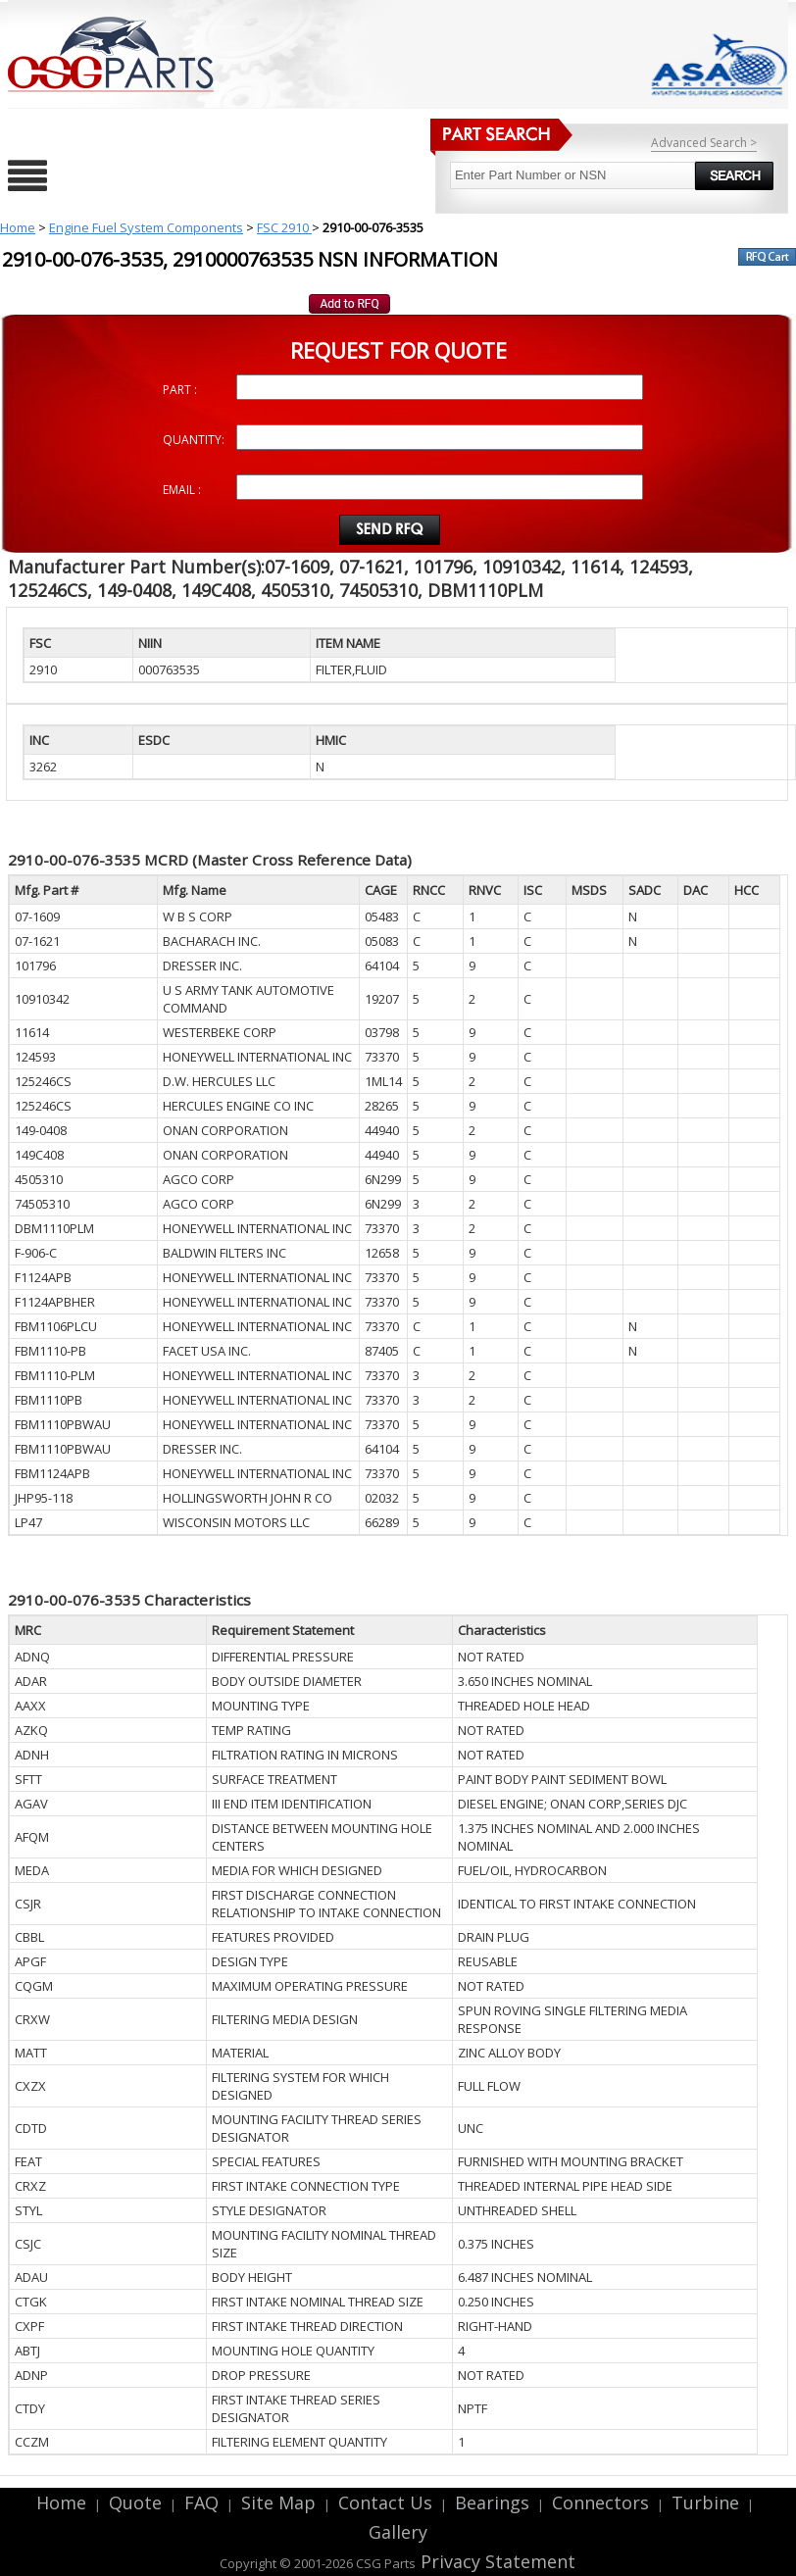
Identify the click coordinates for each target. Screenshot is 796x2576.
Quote (135, 2502)
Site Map (278, 2502)
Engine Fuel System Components (146, 227)
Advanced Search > (704, 142)
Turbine (705, 2502)
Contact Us (385, 2502)
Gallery (398, 2532)
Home (17, 227)
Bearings (492, 2502)
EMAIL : (182, 489)
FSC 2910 (284, 227)
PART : (180, 389)
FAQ (201, 2502)
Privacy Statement (495, 2561)
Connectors (600, 2502)
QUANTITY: (193, 439)
